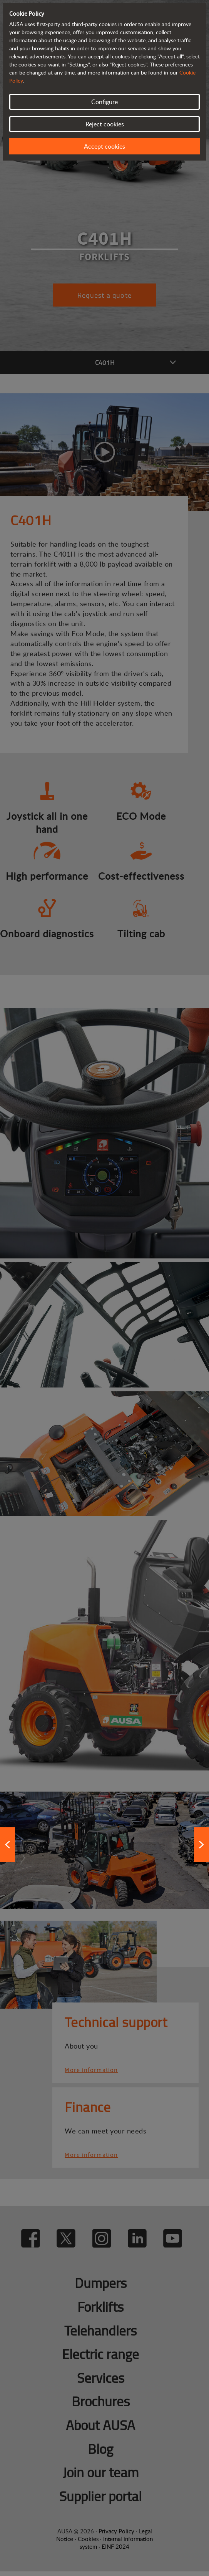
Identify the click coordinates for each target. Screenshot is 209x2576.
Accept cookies (104, 146)
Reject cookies (104, 124)
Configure (104, 102)
